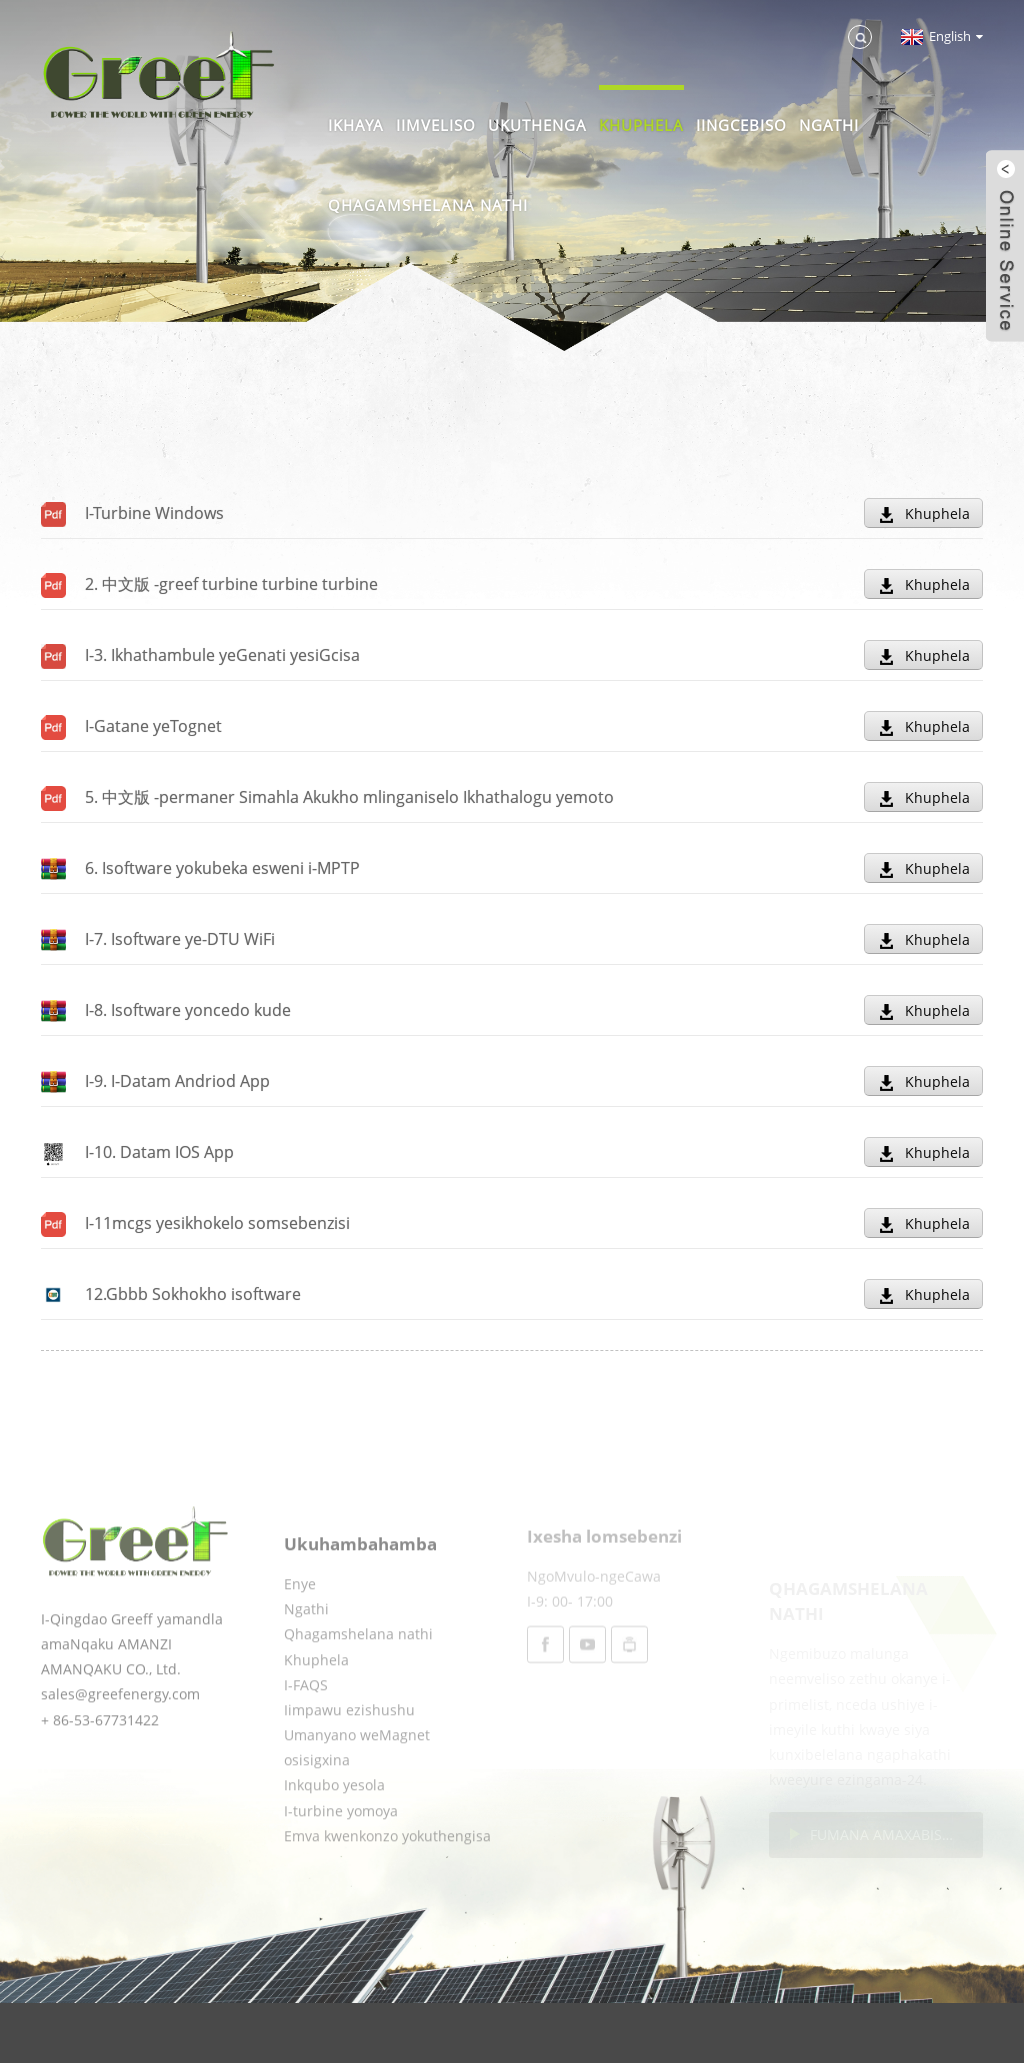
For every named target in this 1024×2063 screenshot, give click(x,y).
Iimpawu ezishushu (349, 1766)
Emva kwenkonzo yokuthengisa (387, 1892)
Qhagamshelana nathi (428, 205)
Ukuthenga (537, 125)
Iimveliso (436, 125)
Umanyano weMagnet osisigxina (357, 1804)
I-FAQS (306, 1741)
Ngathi (829, 125)
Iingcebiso (741, 125)
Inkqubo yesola (334, 1842)
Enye (300, 1640)
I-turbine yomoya (341, 1867)
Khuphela (641, 125)
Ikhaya (356, 125)
